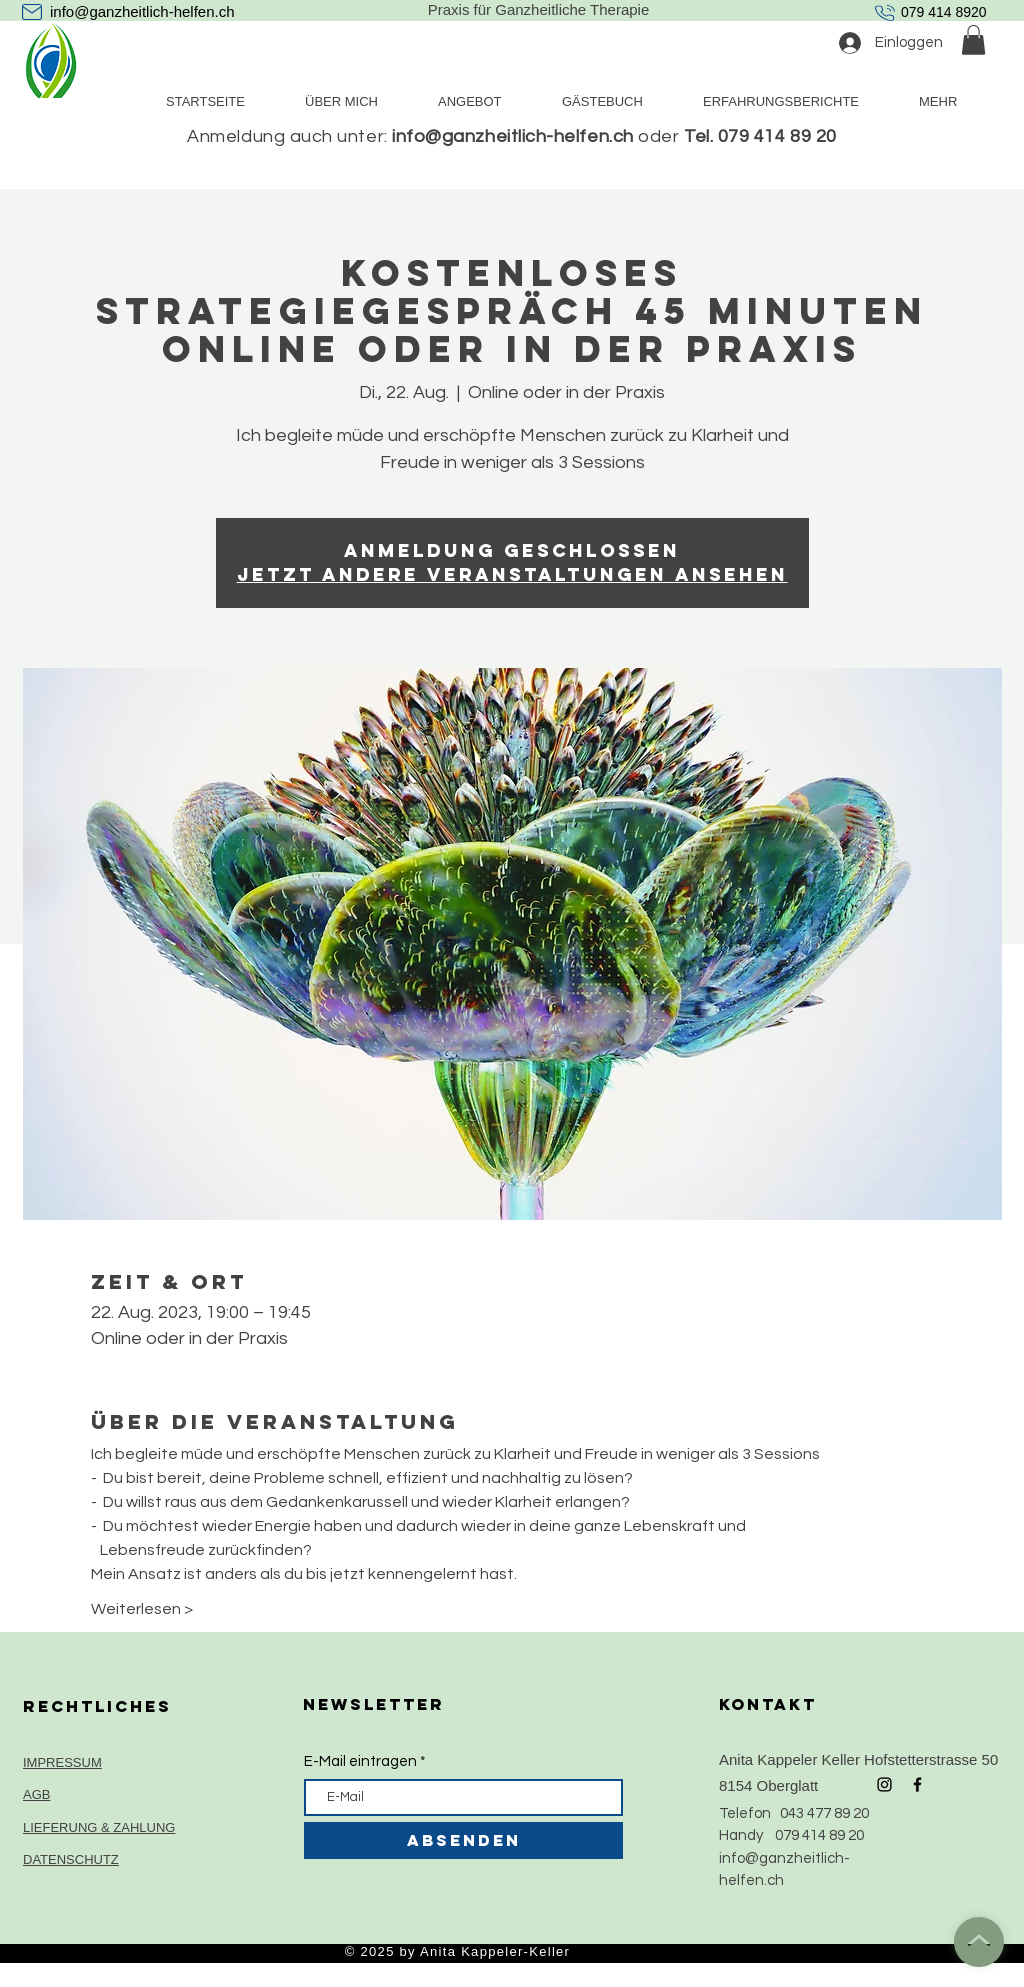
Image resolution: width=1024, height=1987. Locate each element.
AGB (36, 1794)
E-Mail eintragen (360, 1761)
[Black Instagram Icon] (884, 1784)
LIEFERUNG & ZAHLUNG (99, 1827)
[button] (973, 40)
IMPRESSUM (62, 1762)
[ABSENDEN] (463, 1840)
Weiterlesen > (142, 1609)
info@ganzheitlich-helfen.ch (142, 11)
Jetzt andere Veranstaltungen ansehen (512, 574)
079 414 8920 (944, 12)
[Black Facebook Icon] (917, 1784)
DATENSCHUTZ (71, 1859)
